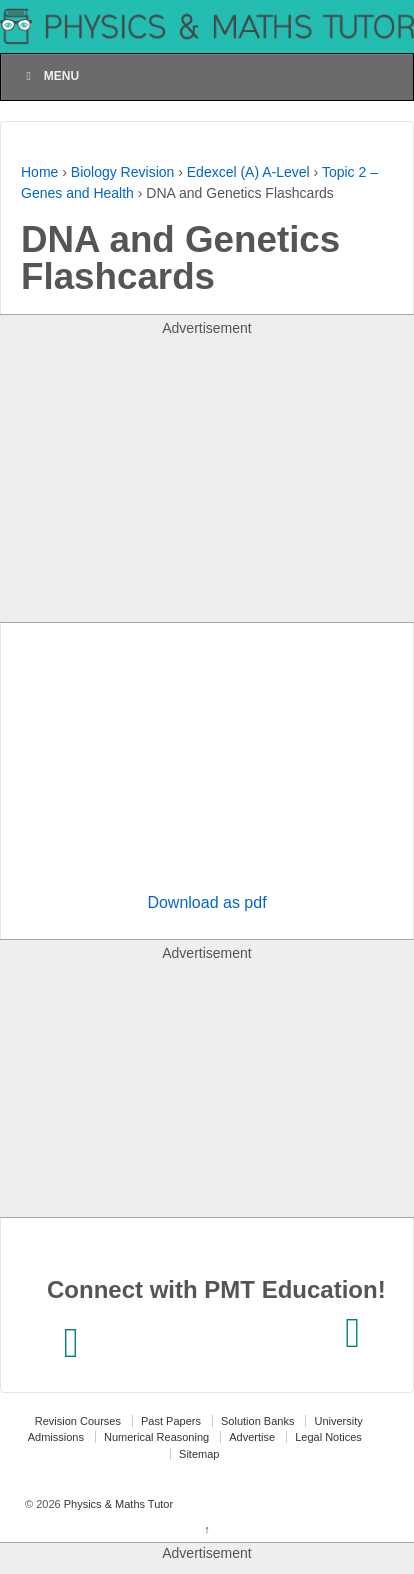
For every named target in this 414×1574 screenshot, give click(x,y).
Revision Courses (78, 1421)
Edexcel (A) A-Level (248, 172)
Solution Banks (257, 1421)
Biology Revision (123, 172)
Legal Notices (328, 1437)
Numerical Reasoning (156, 1437)
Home (39, 172)
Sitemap (199, 1454)
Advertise (252, 1437)
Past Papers (171, 1421)
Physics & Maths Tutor (117, 1504)
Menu (50, 76)
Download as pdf (206, 902)
